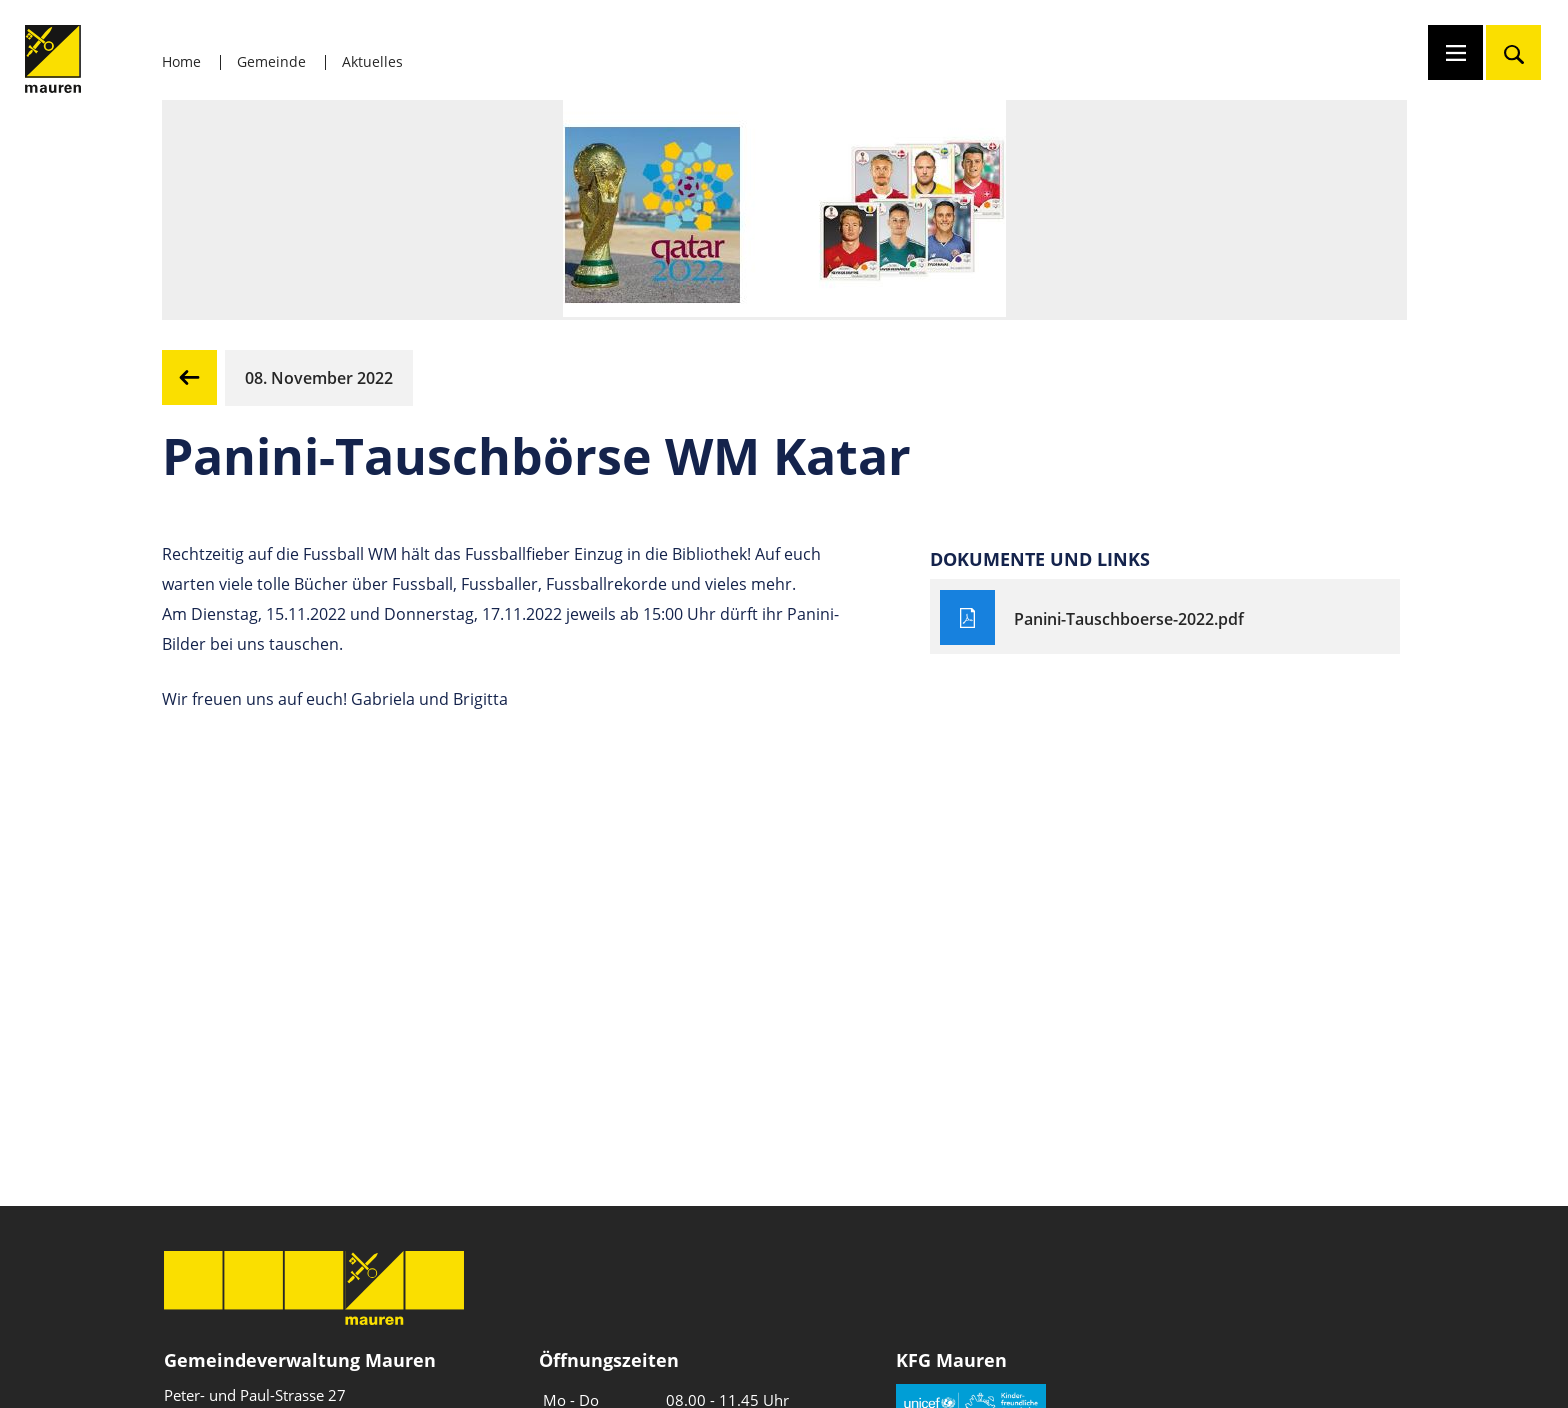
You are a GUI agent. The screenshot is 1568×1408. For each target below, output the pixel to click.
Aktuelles (372, 61)
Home (181, 61)
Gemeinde (271, 61)
